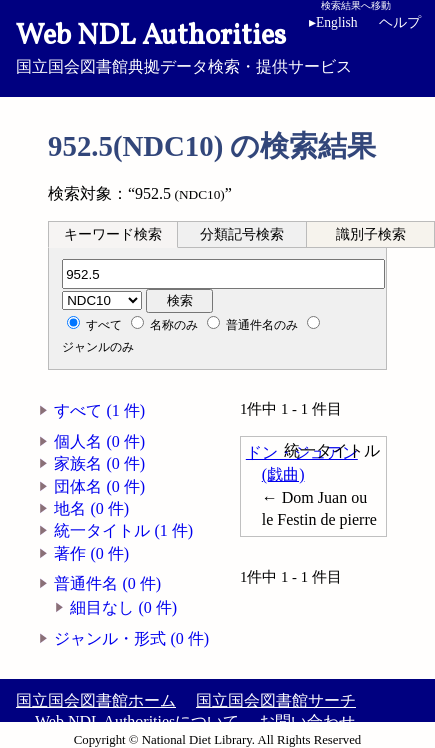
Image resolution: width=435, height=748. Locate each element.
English (333, 22)
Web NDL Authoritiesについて (137, 721)
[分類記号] (223, 274)
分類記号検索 (242, 234)
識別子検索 (371, 234)
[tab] (113, 234)
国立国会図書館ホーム (96, 700)
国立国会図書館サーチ (276, 700)
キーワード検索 (113, 234)
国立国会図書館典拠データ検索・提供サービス (217, 46)
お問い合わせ (307, 721)
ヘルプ (400, 22)
